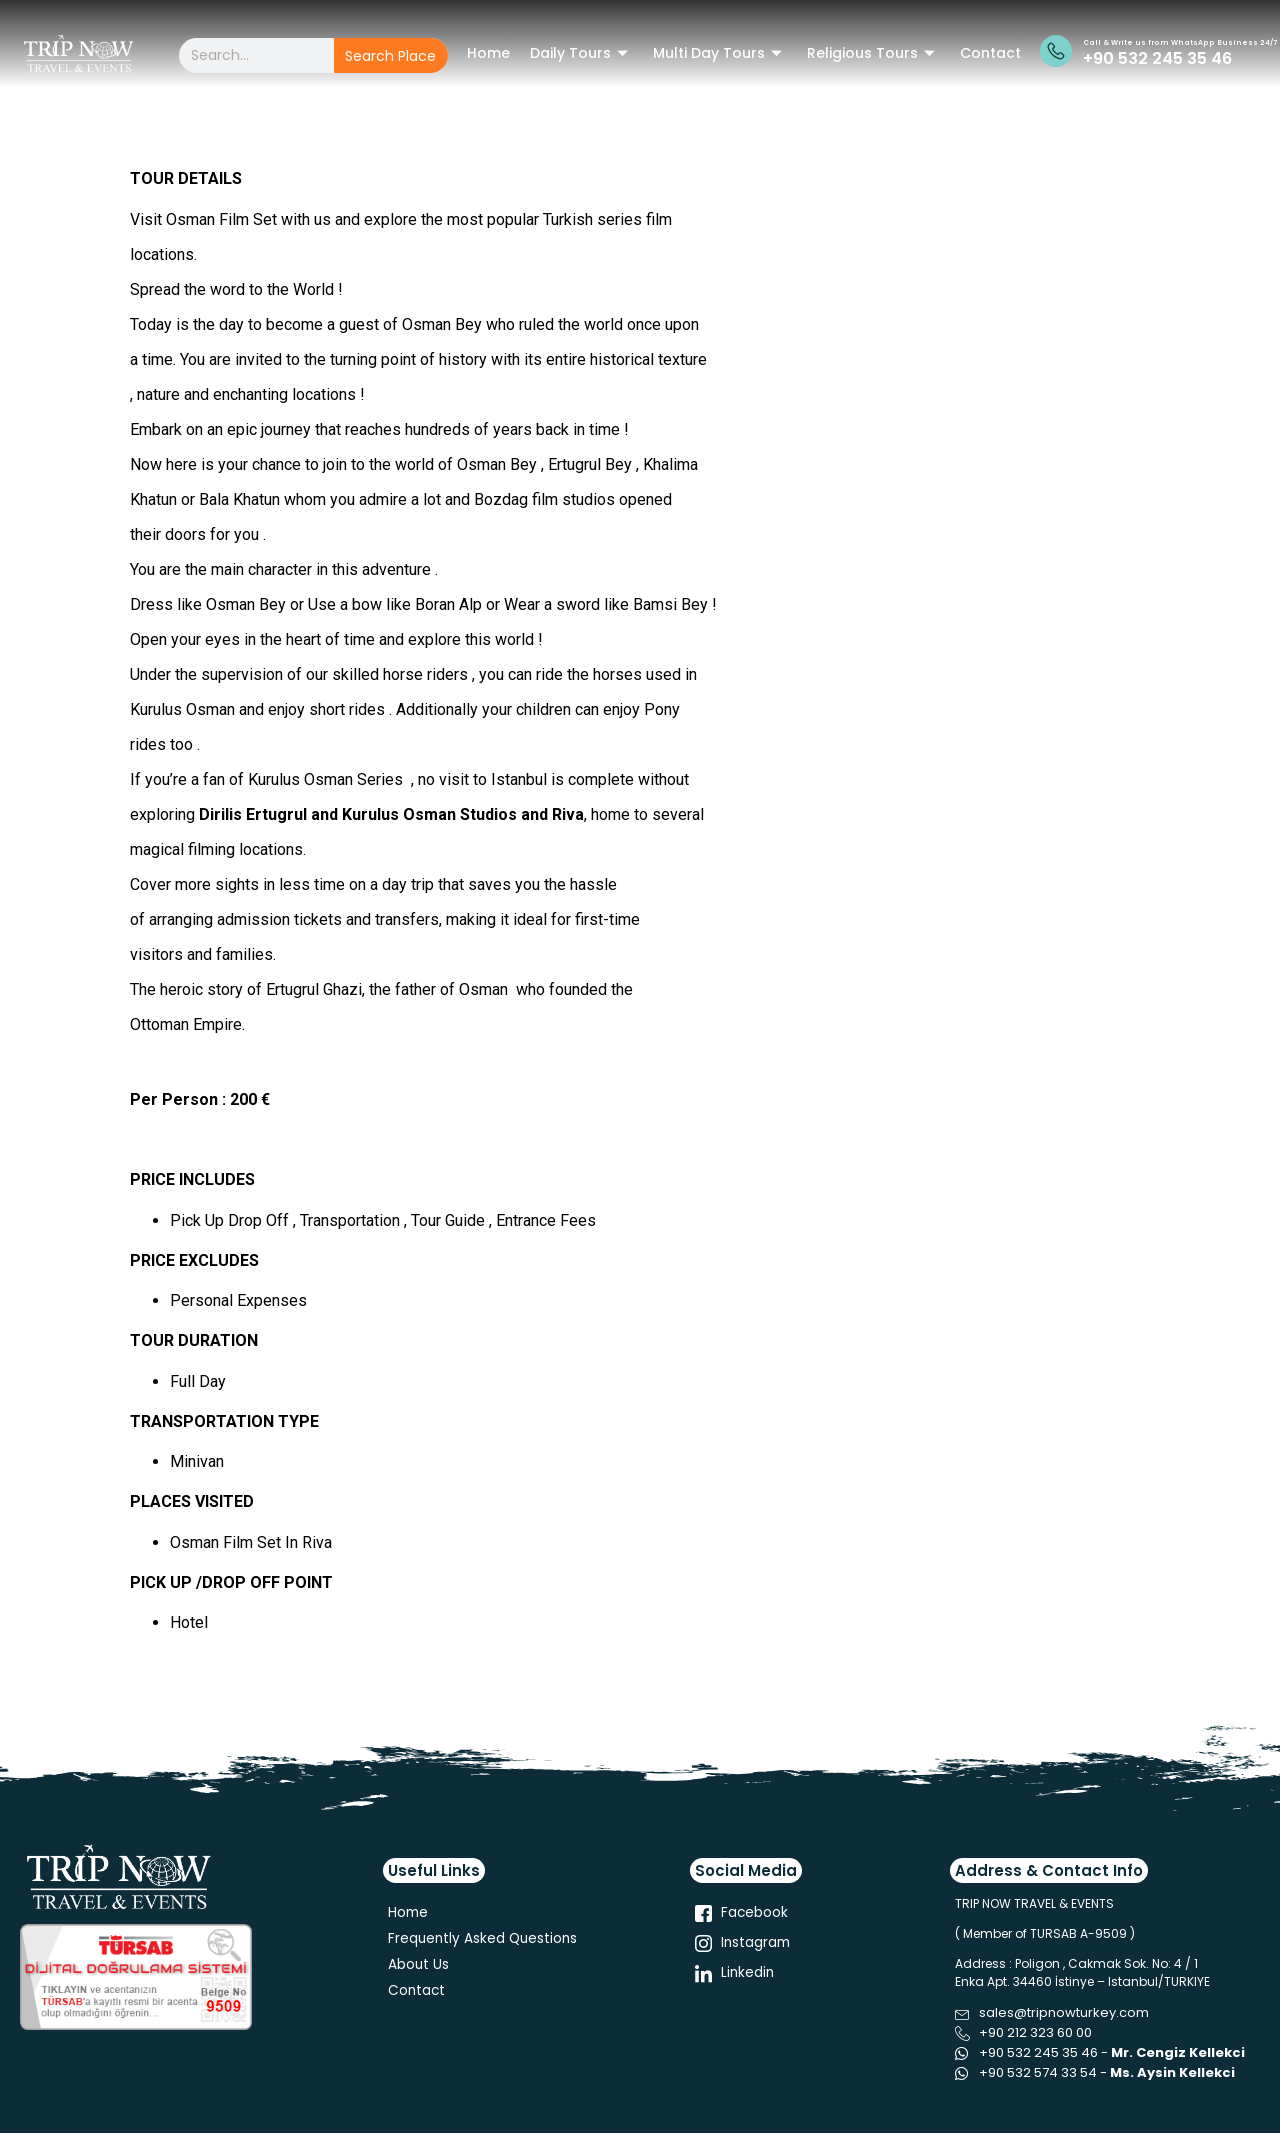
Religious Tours (873, 53)
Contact (990, 53)
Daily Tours (581, 53)
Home (488, 53)
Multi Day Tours (720, 53)
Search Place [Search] (390, 56)
